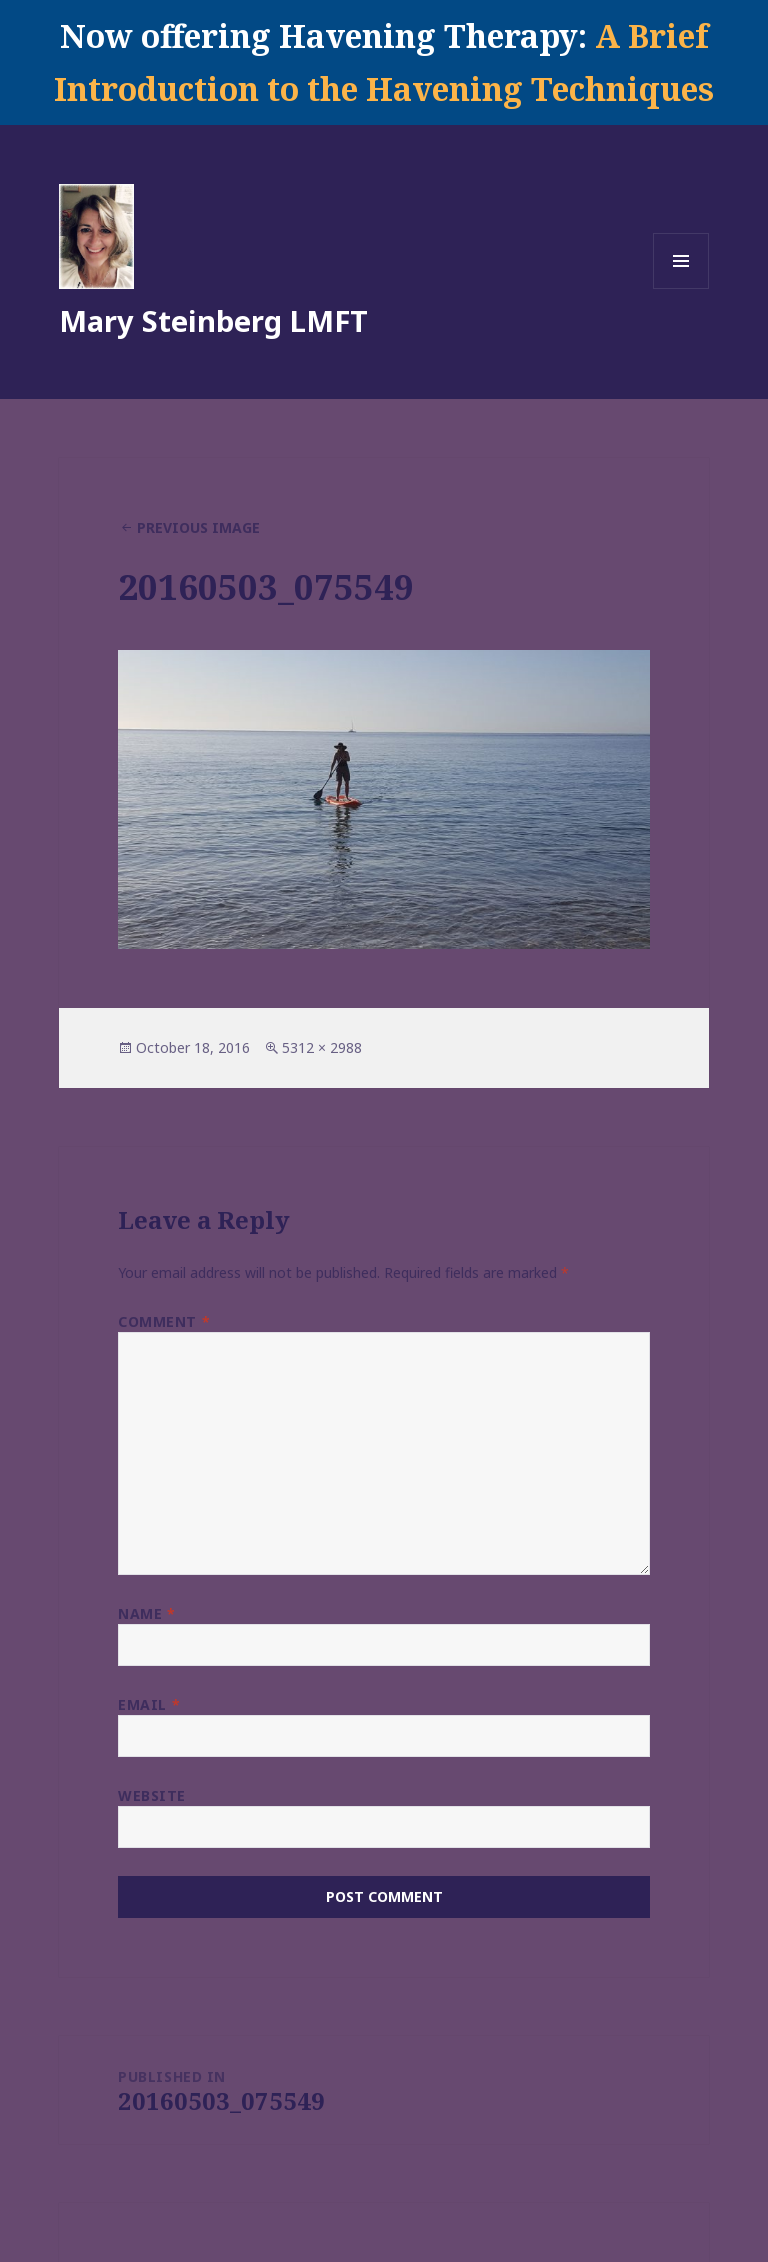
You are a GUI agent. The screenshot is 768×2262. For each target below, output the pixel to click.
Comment (164, 1321)
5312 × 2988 (322, 1047)
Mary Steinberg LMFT (213, 320)
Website (152, 1795)
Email (149, 1704)
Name (146, 1613)
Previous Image (198, 527)
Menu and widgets (681, 288)
